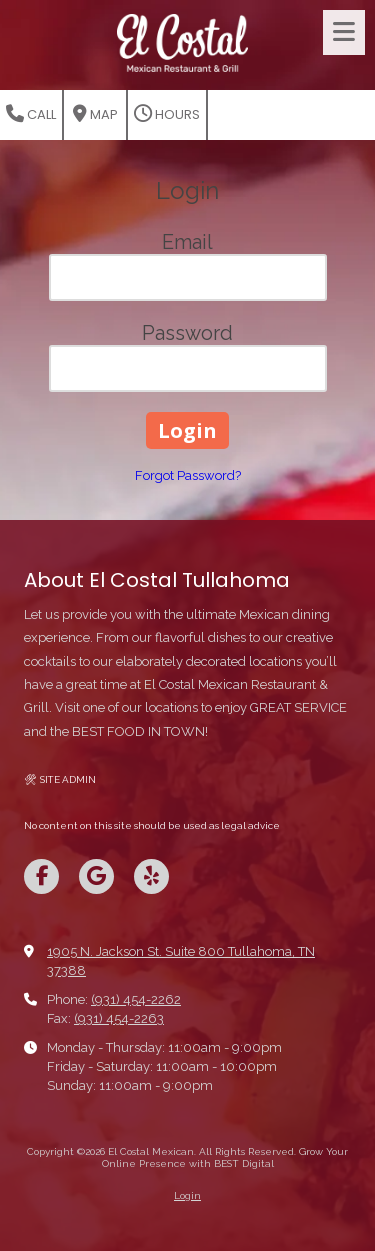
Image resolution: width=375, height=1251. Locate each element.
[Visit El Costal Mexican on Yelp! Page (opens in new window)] (151, 876)
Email (187, 242)
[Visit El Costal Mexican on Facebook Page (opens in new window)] (41, 876)
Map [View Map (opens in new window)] (95, 114)
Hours (167, 114)
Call (31, 114)
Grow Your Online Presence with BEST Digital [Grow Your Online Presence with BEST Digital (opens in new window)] (225, 1157)
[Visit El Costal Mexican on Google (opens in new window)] (96, 876)
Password (187, 333)
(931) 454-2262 (136, 999)
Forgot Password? (188, 475)
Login (187, 1195)
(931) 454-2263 (119, 1018)
